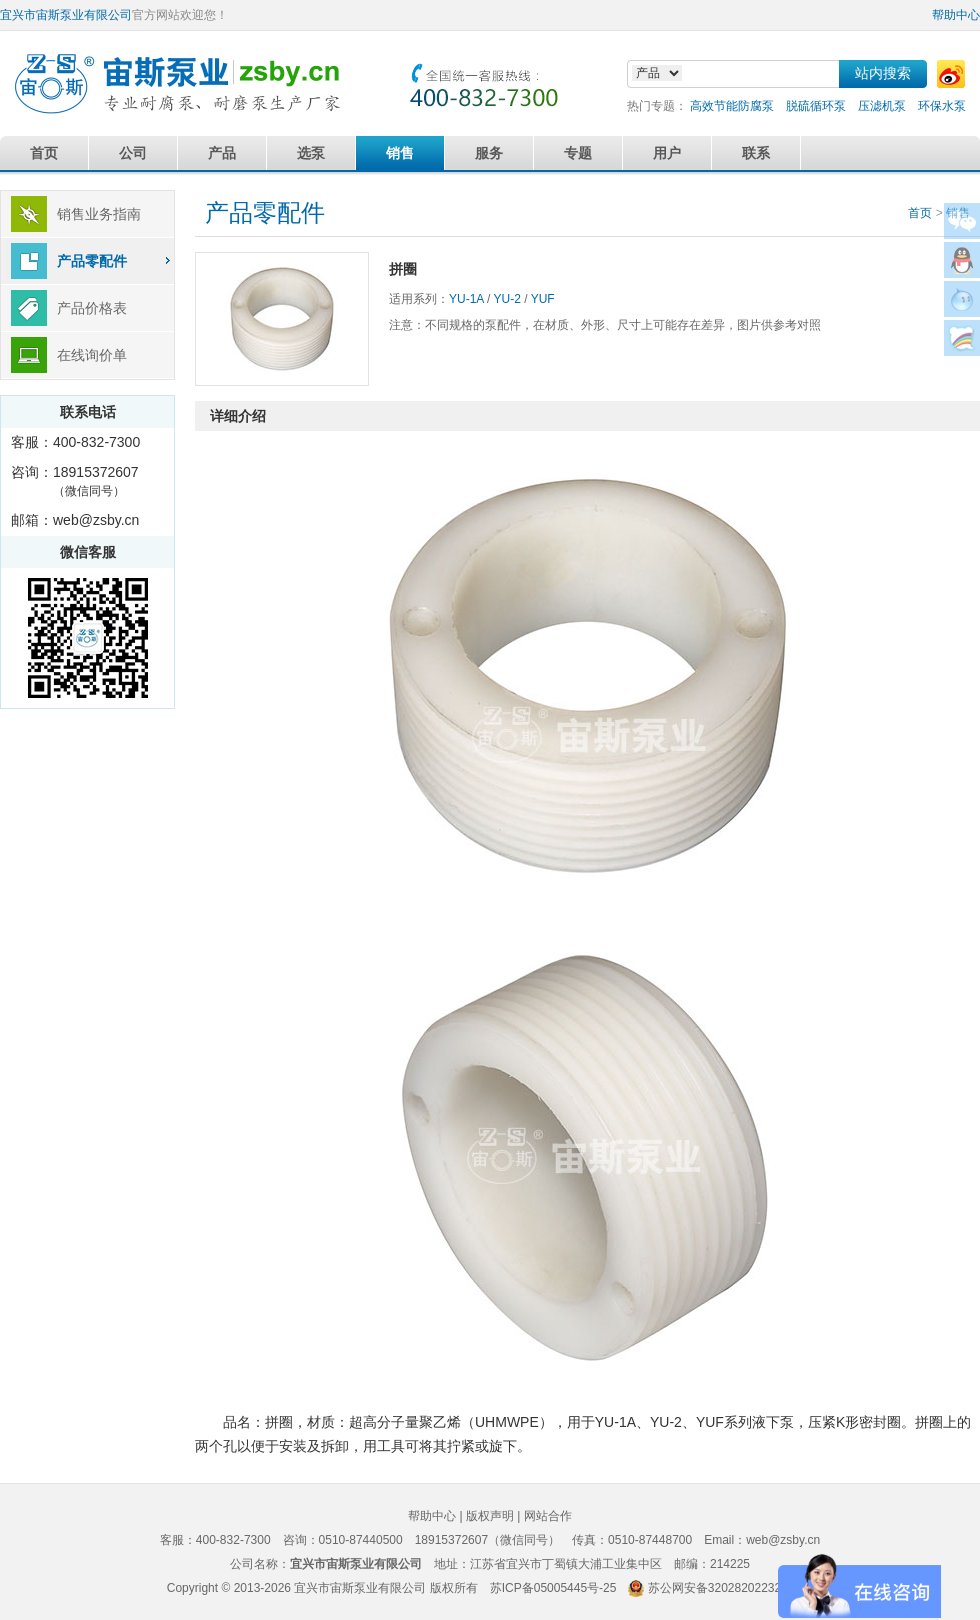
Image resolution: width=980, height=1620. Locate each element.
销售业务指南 (99, 214)
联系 (756, 153)
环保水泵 (942, 106)
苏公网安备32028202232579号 (730, 1588)
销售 (400, 153)
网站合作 (548, 1516)
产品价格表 (92, 308)
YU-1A (466, 299)
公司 (133, 153)
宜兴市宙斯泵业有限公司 (66, 15)
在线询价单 (92, 355)
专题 (578, 153)
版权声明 (490, 1516)
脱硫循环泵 (816, 106)
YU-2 (506, 299)
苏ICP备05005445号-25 (553, 1588)
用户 (667, 153)
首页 (44, 153)
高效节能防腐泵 (732, 106)
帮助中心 (956, 15)
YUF (543, 299)
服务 (489, 153)
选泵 (311, 153)
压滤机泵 (882, 106)
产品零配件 (92, 261)
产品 (222, 153)
